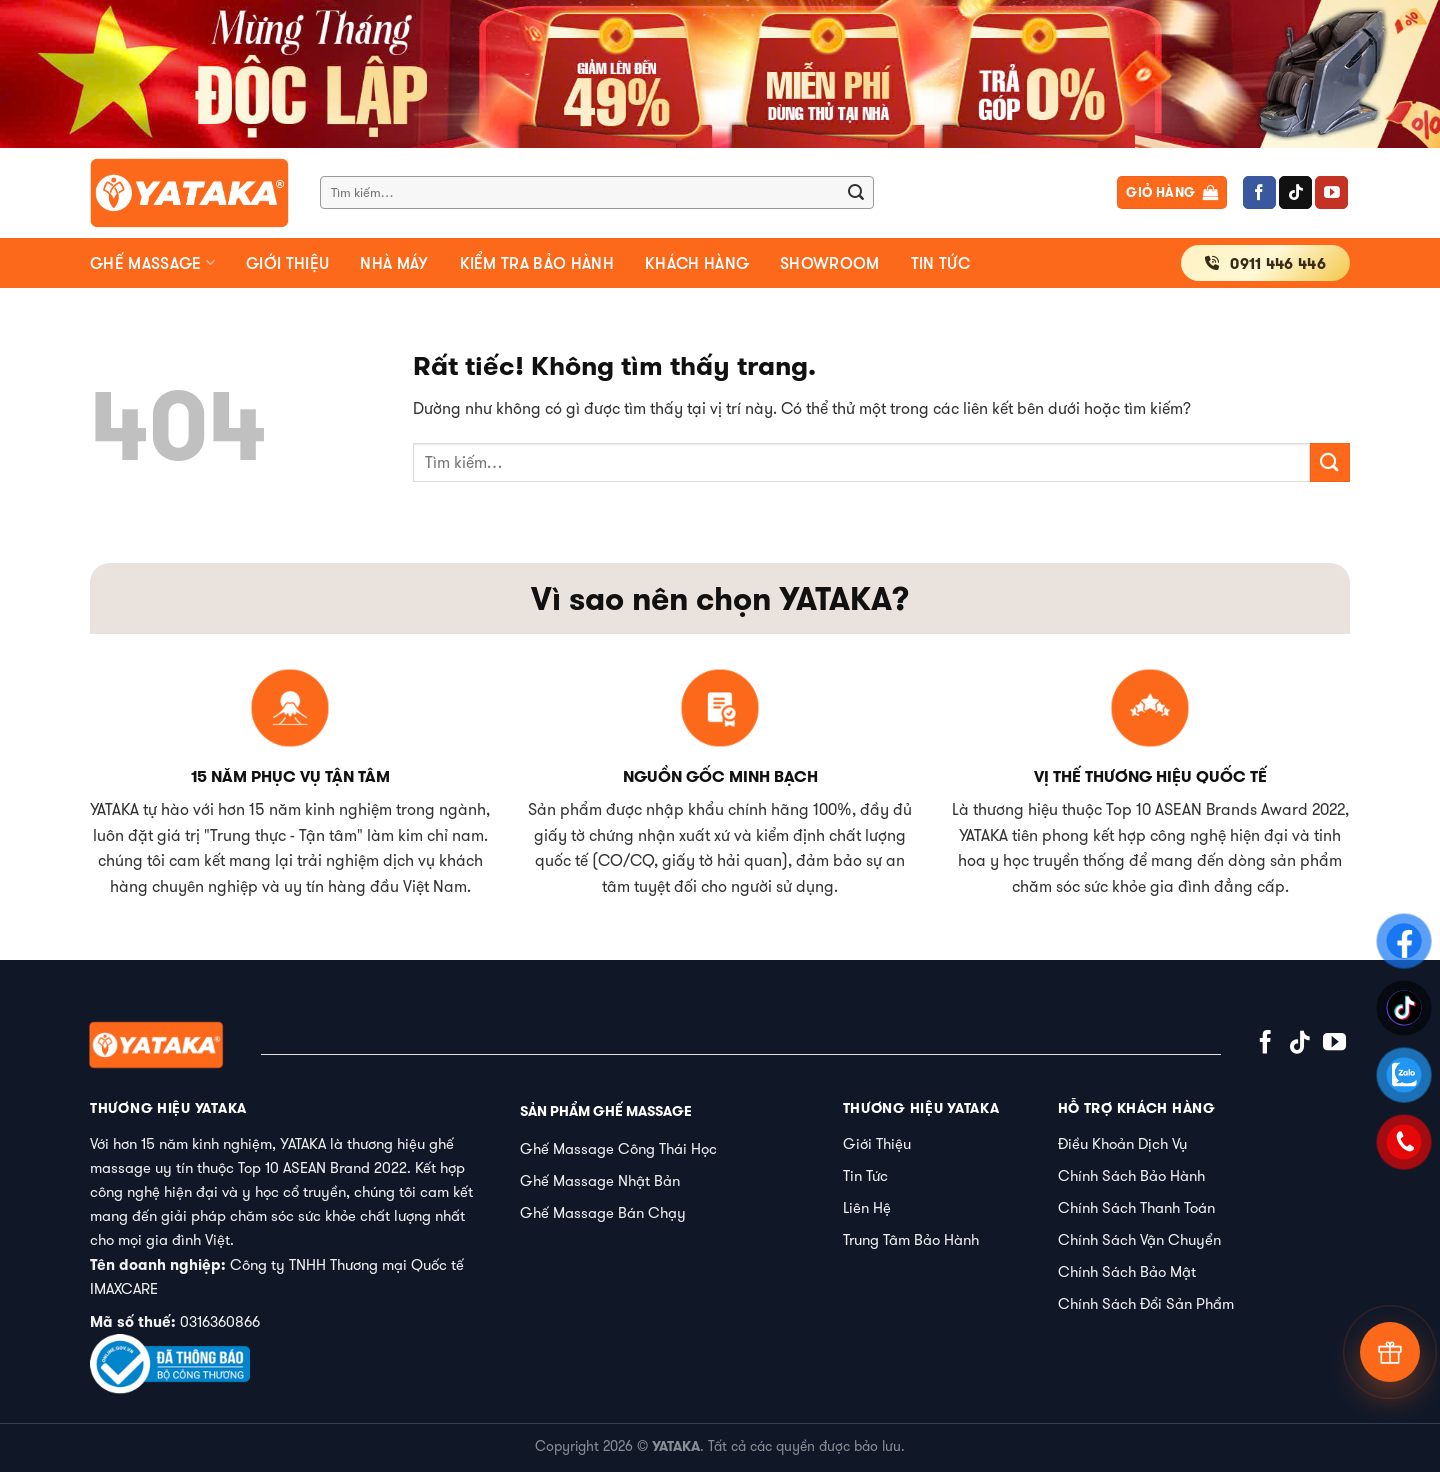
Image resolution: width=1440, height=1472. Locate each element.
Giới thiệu (287, 263)
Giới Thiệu (877, 1143)
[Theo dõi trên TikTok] (1295, 193)
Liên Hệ (867, 1207)
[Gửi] (856, 193)
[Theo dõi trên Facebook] (1259, 193)
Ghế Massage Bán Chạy (603, 1212)
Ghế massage (152, 263)
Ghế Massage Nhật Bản (600, 1180)
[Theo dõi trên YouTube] (1331, 193)
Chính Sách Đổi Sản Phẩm (1146, 1303)
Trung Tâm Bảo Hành (911, 1239)
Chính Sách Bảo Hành (1131, 1175)
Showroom (830, 263)
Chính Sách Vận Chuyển (1139, 1239)
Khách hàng (697, 263)
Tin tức (940, 263)
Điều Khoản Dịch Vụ (1122, 1143)
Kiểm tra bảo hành (537, 263)
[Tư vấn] (1390, 1352)
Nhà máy (394, 263)
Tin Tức (865, 1175)
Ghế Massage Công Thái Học (618, 1148)
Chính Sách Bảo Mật (1127, 1271)
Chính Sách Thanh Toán (1136, 1207)
